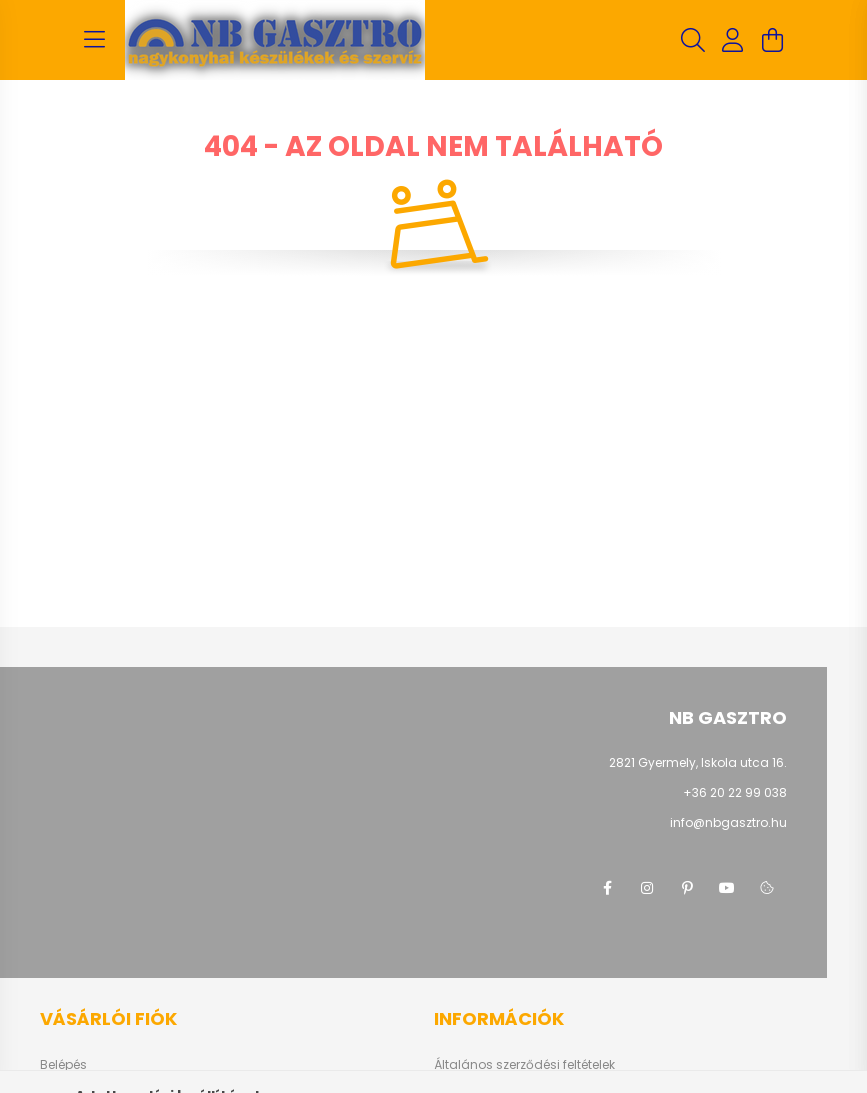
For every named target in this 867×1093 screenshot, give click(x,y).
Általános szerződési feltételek (524, 1065)
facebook (607, 888)
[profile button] (733, 40)
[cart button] (773, 40)
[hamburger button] (95, 40)
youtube (727, 888)
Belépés (63, 1065)
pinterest (687, 888)
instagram (647, 888)
